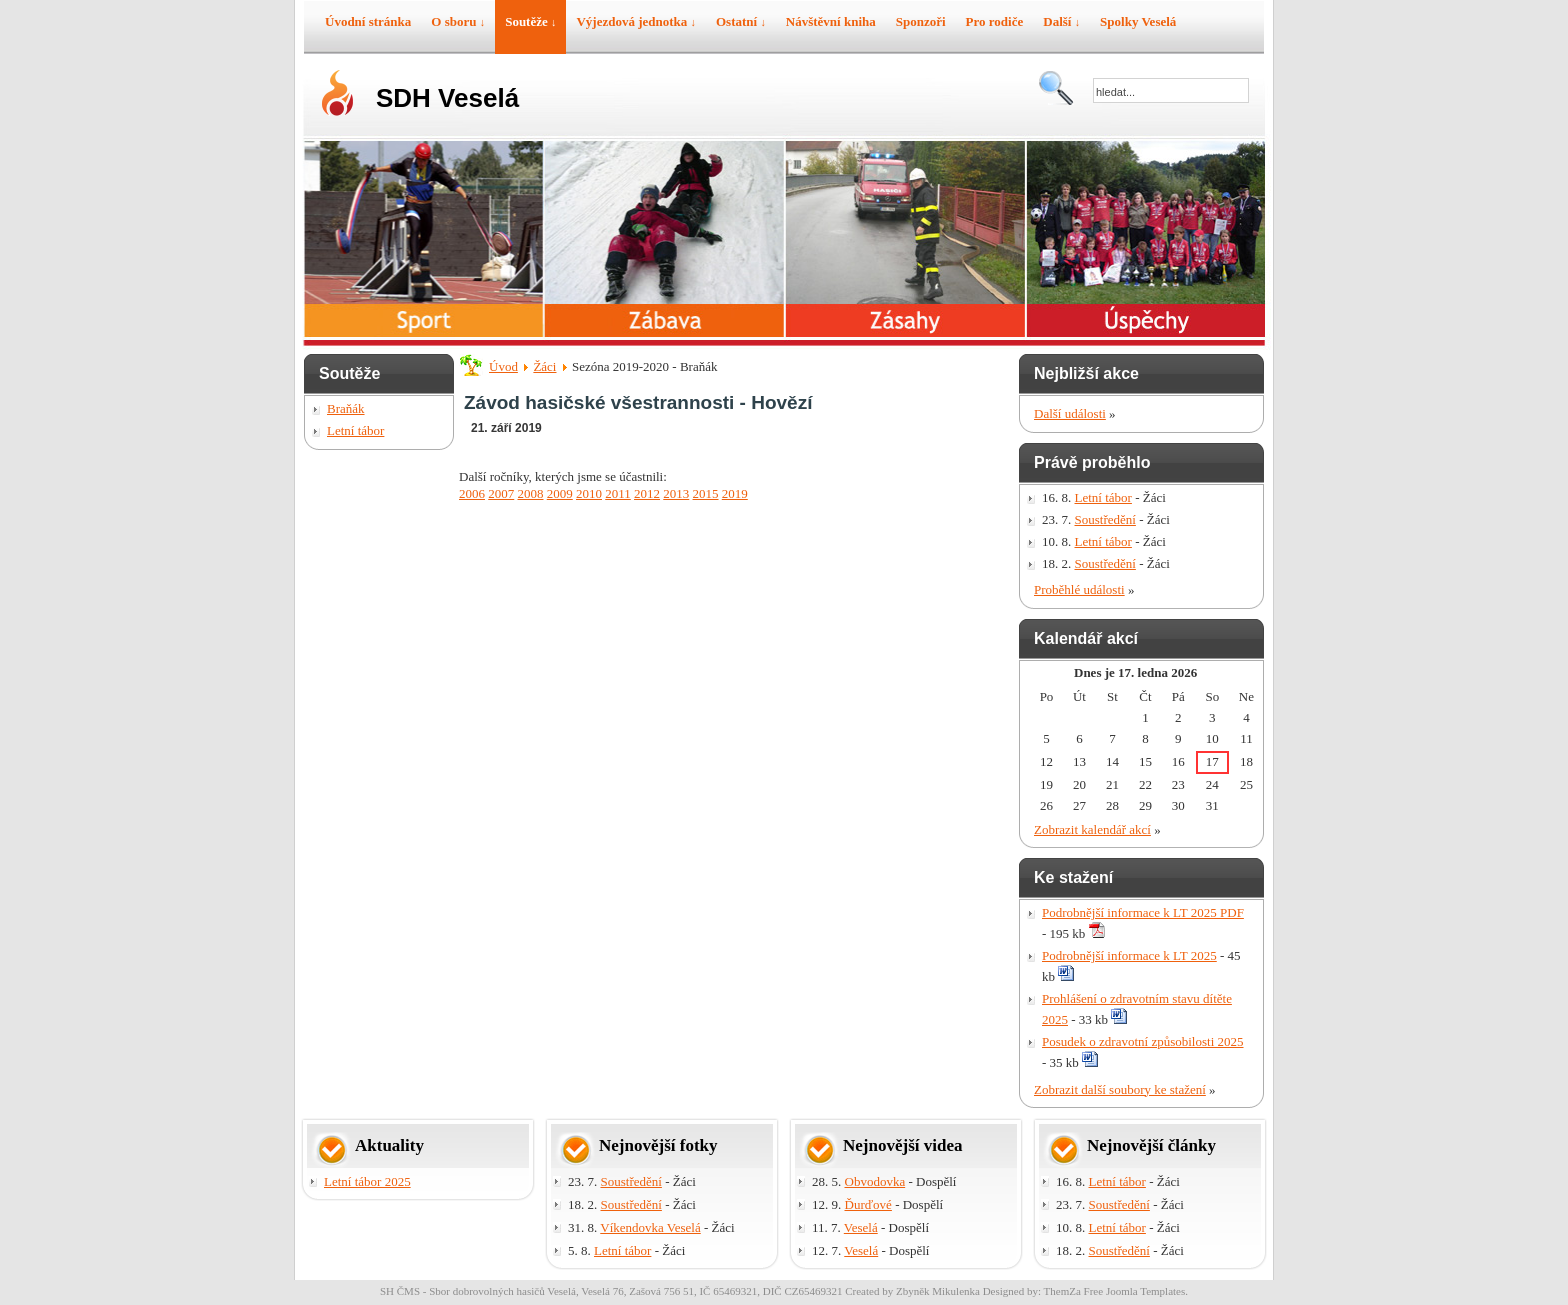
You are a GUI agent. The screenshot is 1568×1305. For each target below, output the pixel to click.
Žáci (544, 366)
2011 (618, 493)
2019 (735, 493)
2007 (501, 493)
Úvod (503, 366)
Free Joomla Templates (1135, 1291)
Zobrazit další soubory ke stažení (1120, 1089)
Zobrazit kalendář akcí (1092, 829)
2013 (676, 493)
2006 (472, 493)
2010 (589, 493)
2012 (647, 493)
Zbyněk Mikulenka (938, 1291)
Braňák (346, 408)
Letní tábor (355, 430)
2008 (531, 493)
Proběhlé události (1079, 589)
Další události (1070, 413)
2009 (560, 493)
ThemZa (1062, 1291)
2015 (706, 493)
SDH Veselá (447, 98)
